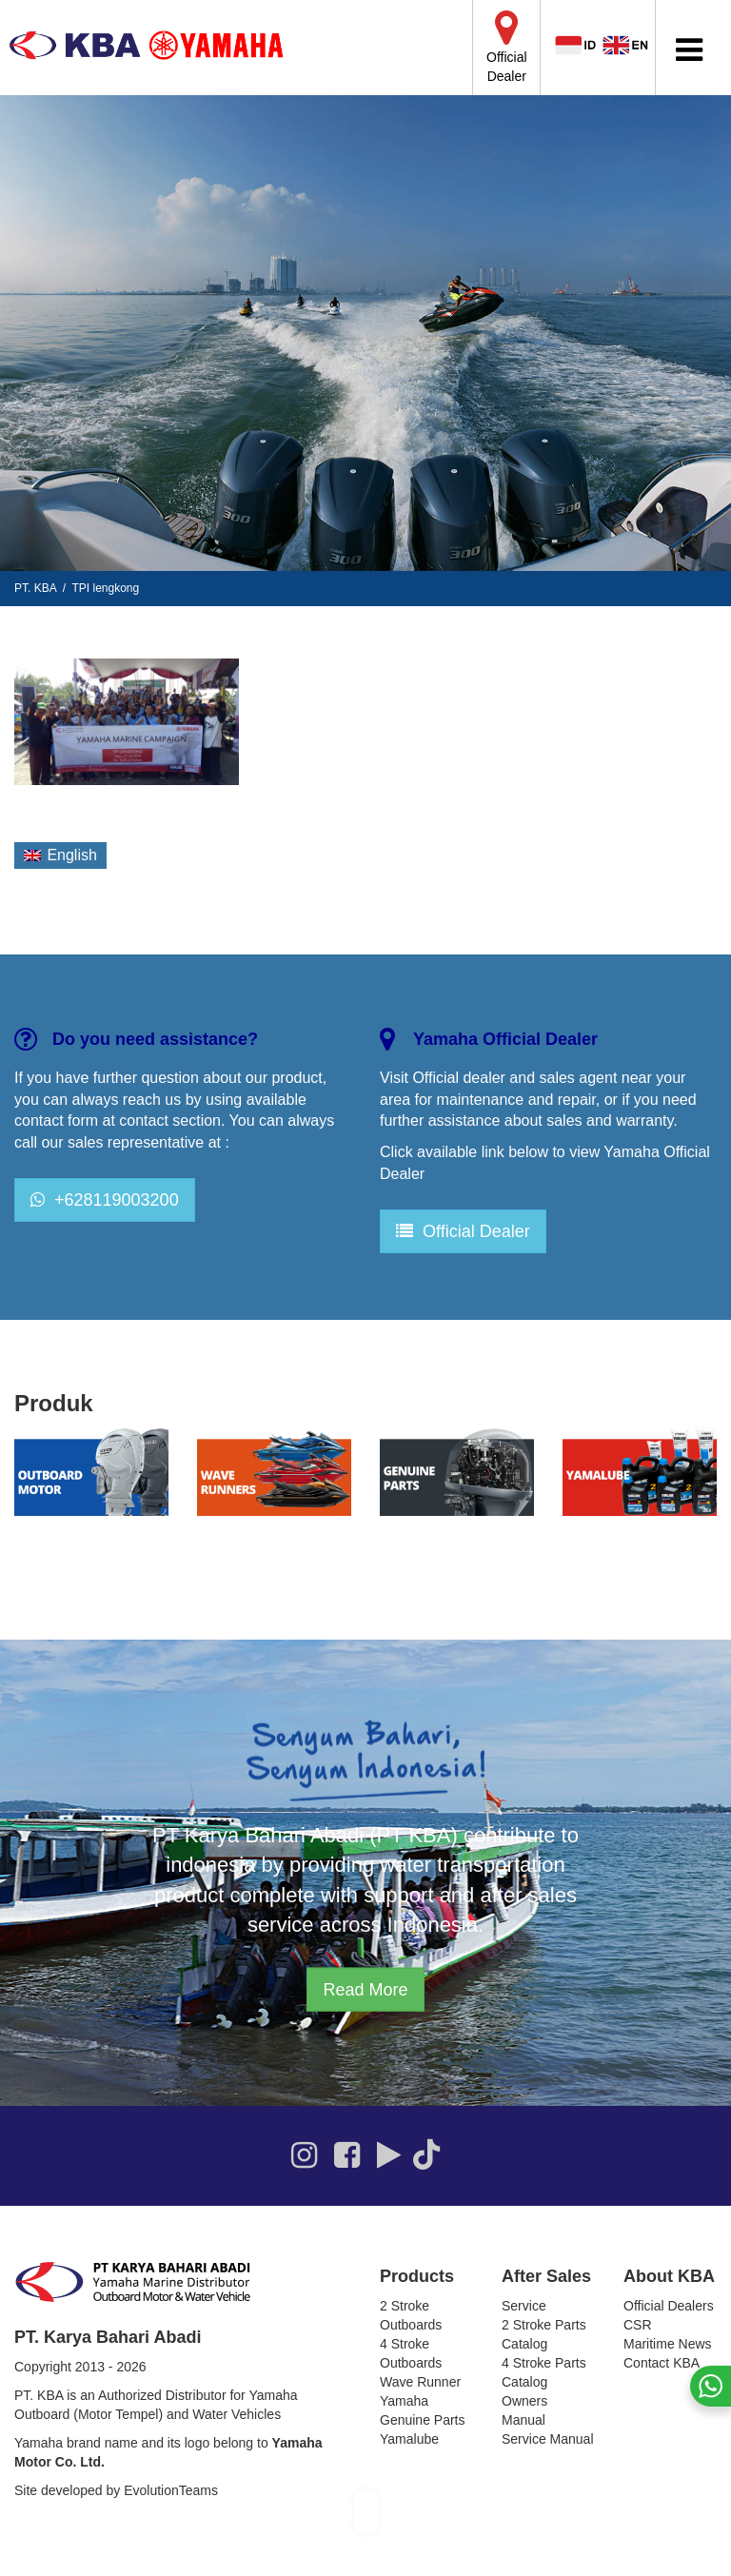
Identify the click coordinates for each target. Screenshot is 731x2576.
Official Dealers (668, 2305)
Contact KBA (661, 2362)
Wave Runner (420, 2381)
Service (524, 2305)
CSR (637, 2324)
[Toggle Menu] (689, 50)
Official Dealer (463, 1231)
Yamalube (409, 2439)
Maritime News (667, 2343)
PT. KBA (35, 588)
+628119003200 (104, 1199)
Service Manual (548, 2439)
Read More (365, 1989)
